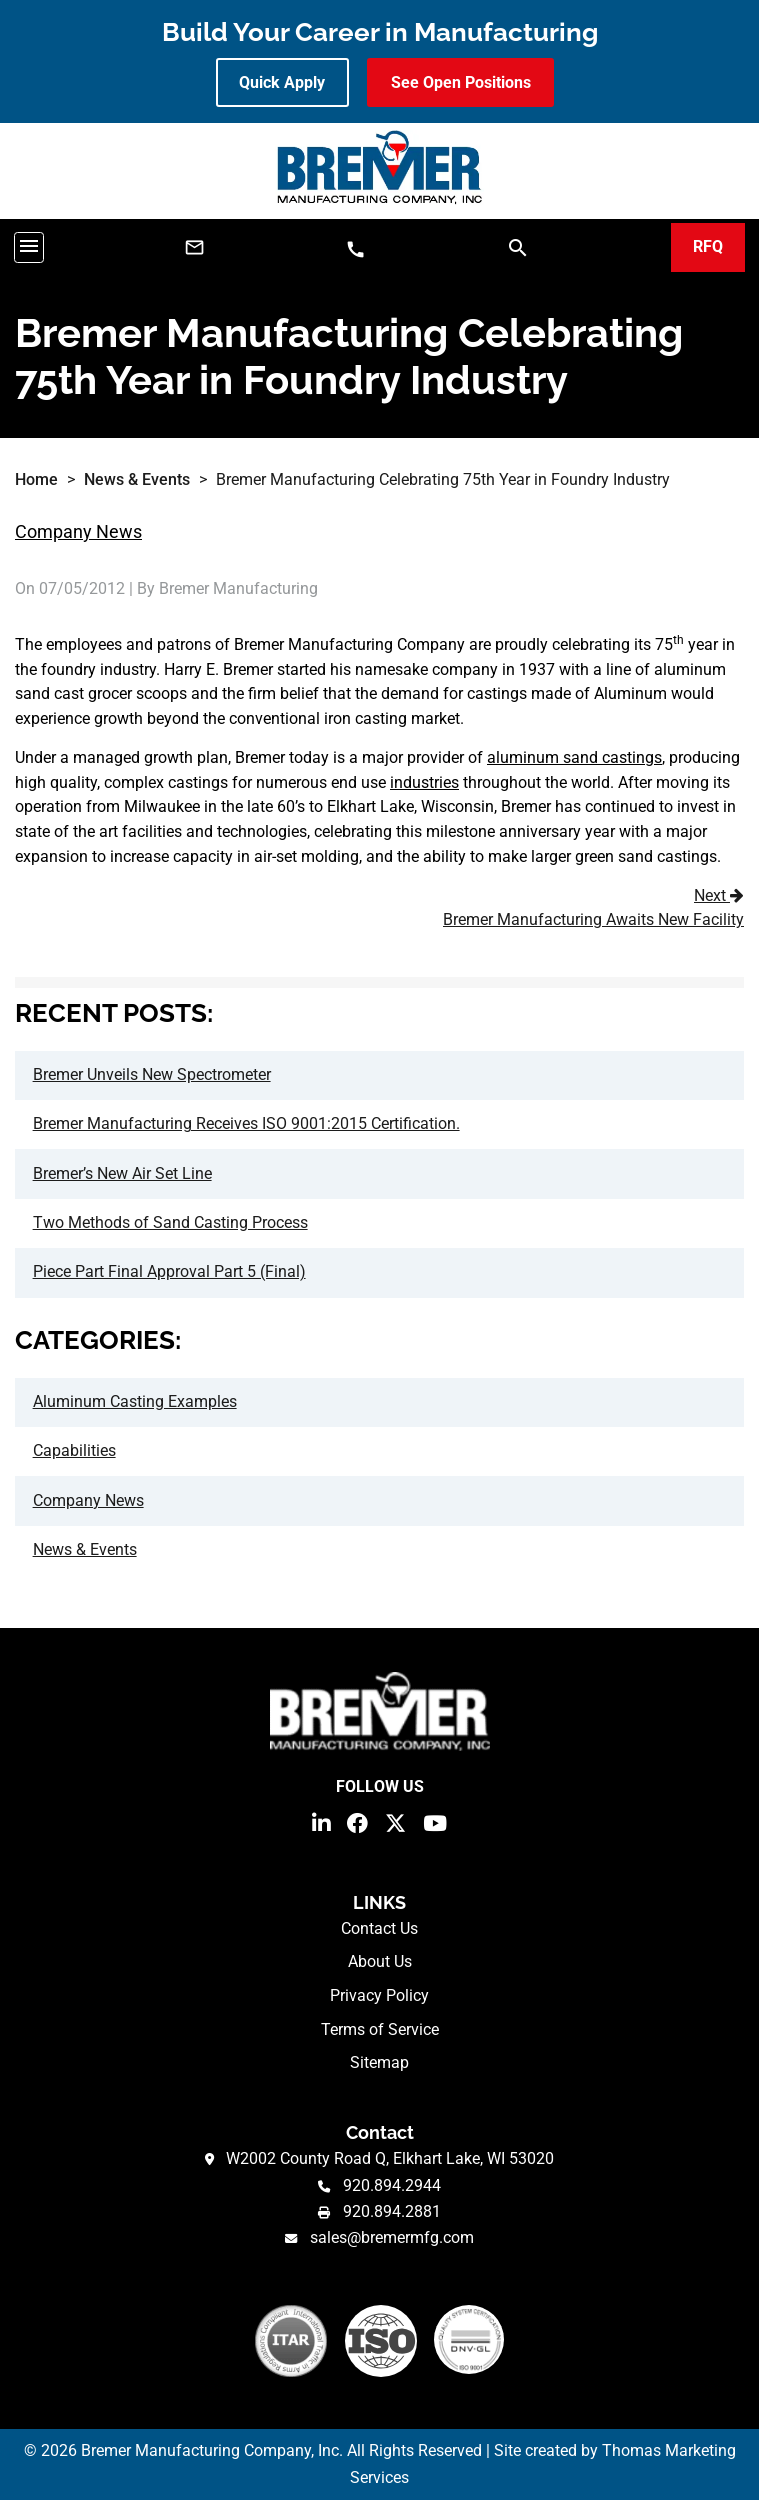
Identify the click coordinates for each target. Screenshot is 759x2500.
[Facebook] (357, 1821)
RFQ (708, 246)
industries (424, 782)
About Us (380, 1961)
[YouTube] (435, 1821)
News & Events (137, 479)
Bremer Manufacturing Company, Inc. (212, 2450)
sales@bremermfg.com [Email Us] (392, 2237)
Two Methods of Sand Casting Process (170, 1222)
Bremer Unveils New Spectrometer (152, 1074)
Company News (78, 532)
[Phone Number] (355, 248)
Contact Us (379, 1928)
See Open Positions (461, 82)
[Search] (518, 246)
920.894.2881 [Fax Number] (392, 2211)
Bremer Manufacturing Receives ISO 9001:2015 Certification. (246, 1123)
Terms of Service (380, 2029)
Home (36, 479)
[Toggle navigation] (29, 247)
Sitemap (379, 2062)
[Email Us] (194, 247)
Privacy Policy (379, 1995)
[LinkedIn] (321, 1821)
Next (384, 910)
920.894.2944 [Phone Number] (392, 2185)
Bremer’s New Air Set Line (122, 1173)
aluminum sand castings (574, 757)
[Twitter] (395, 1821)
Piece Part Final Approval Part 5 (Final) (169, 1271)
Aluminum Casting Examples (135, 1401)
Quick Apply (282, 82)
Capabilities (74, 1450)
